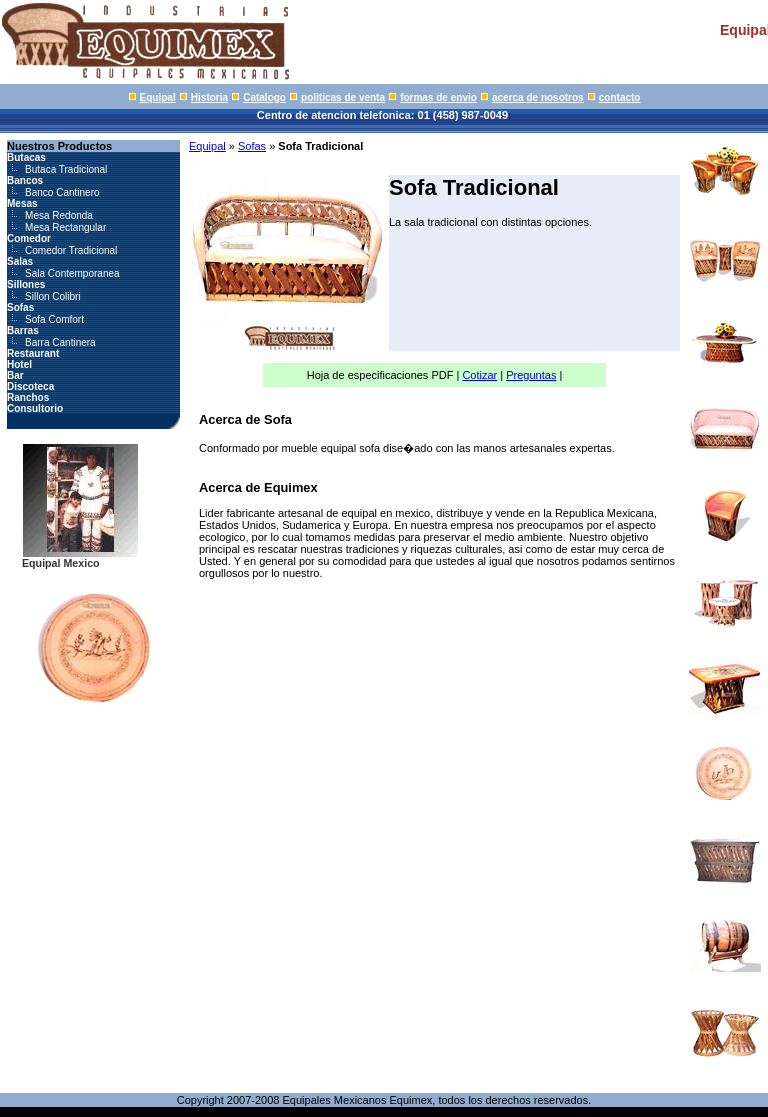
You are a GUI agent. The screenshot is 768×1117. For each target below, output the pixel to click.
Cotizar (479, 375)
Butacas (26, 157)
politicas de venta (343, 97)
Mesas (22, 203)
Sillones (26, 284)
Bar (15, 375)
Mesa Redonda (59, 215)
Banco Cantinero (62, 192)
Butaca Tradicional (66, 169)
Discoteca (30, 386)
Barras (23, 330)
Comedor (29, 238)
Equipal (158, 97)
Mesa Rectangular (65, 227)
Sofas (20, 307)
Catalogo (264, 97)
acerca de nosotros (538, 97)
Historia (209, 97)
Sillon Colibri (53, 296)
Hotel (19, 364)
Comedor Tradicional (71, 250)
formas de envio (438, 97)
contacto (620, 97)
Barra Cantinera (60, 342)
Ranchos (28, 397)
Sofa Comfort (54, 319)
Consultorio (35, 408)
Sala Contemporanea (72, 273)
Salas (20, 261)
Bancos (25, 180)
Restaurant (33, 353)
